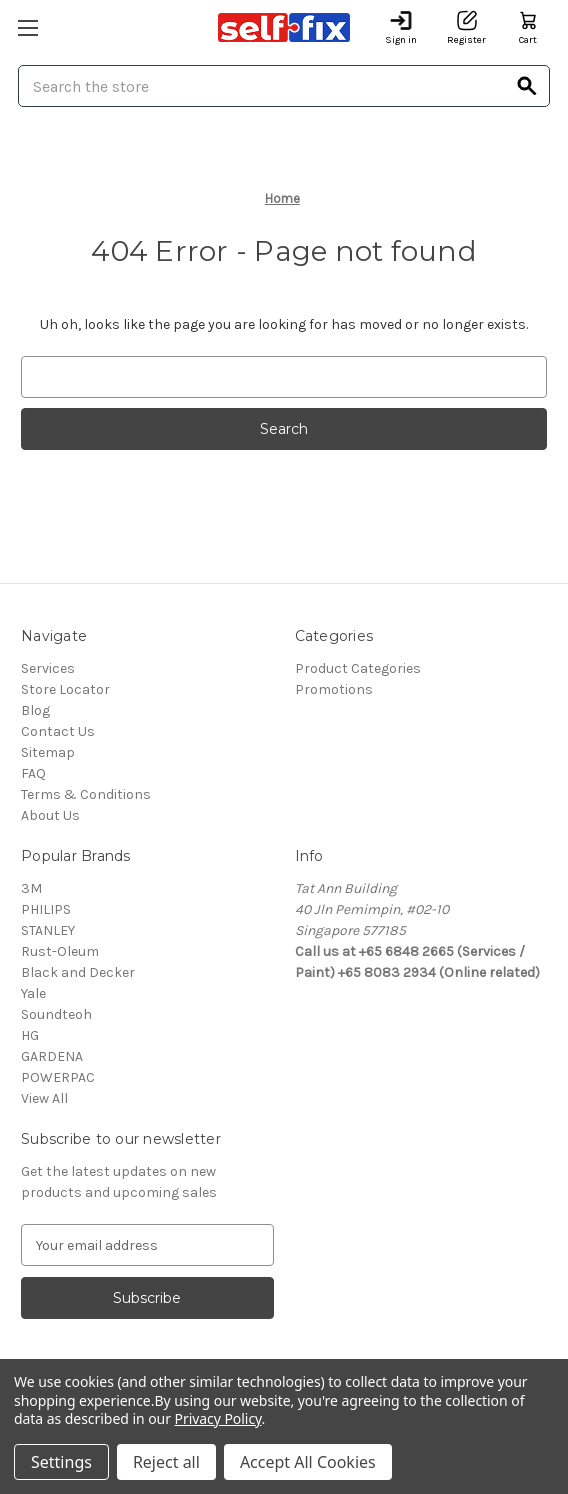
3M (31, 888)
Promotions (334, 689)
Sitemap (48, 752)
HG (30, 1035)
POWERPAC (58, 1077)
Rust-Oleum (60, 951)
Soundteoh (56, 1014)
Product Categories (358, 668)
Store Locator (65, 689)
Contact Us (58, 731)
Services (48, 668)
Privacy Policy (218, 1418)
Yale (33, 993)
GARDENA (52, 1056)
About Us (50, 815)
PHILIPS (46, 909)
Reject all (166, 1462)
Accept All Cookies (308, 1462)
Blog (35, 710)
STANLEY (48, 930)
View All (44, 1098)
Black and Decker (78, 972)
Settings (61, 1462)
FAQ (33, 773)
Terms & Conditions (86, 794)
